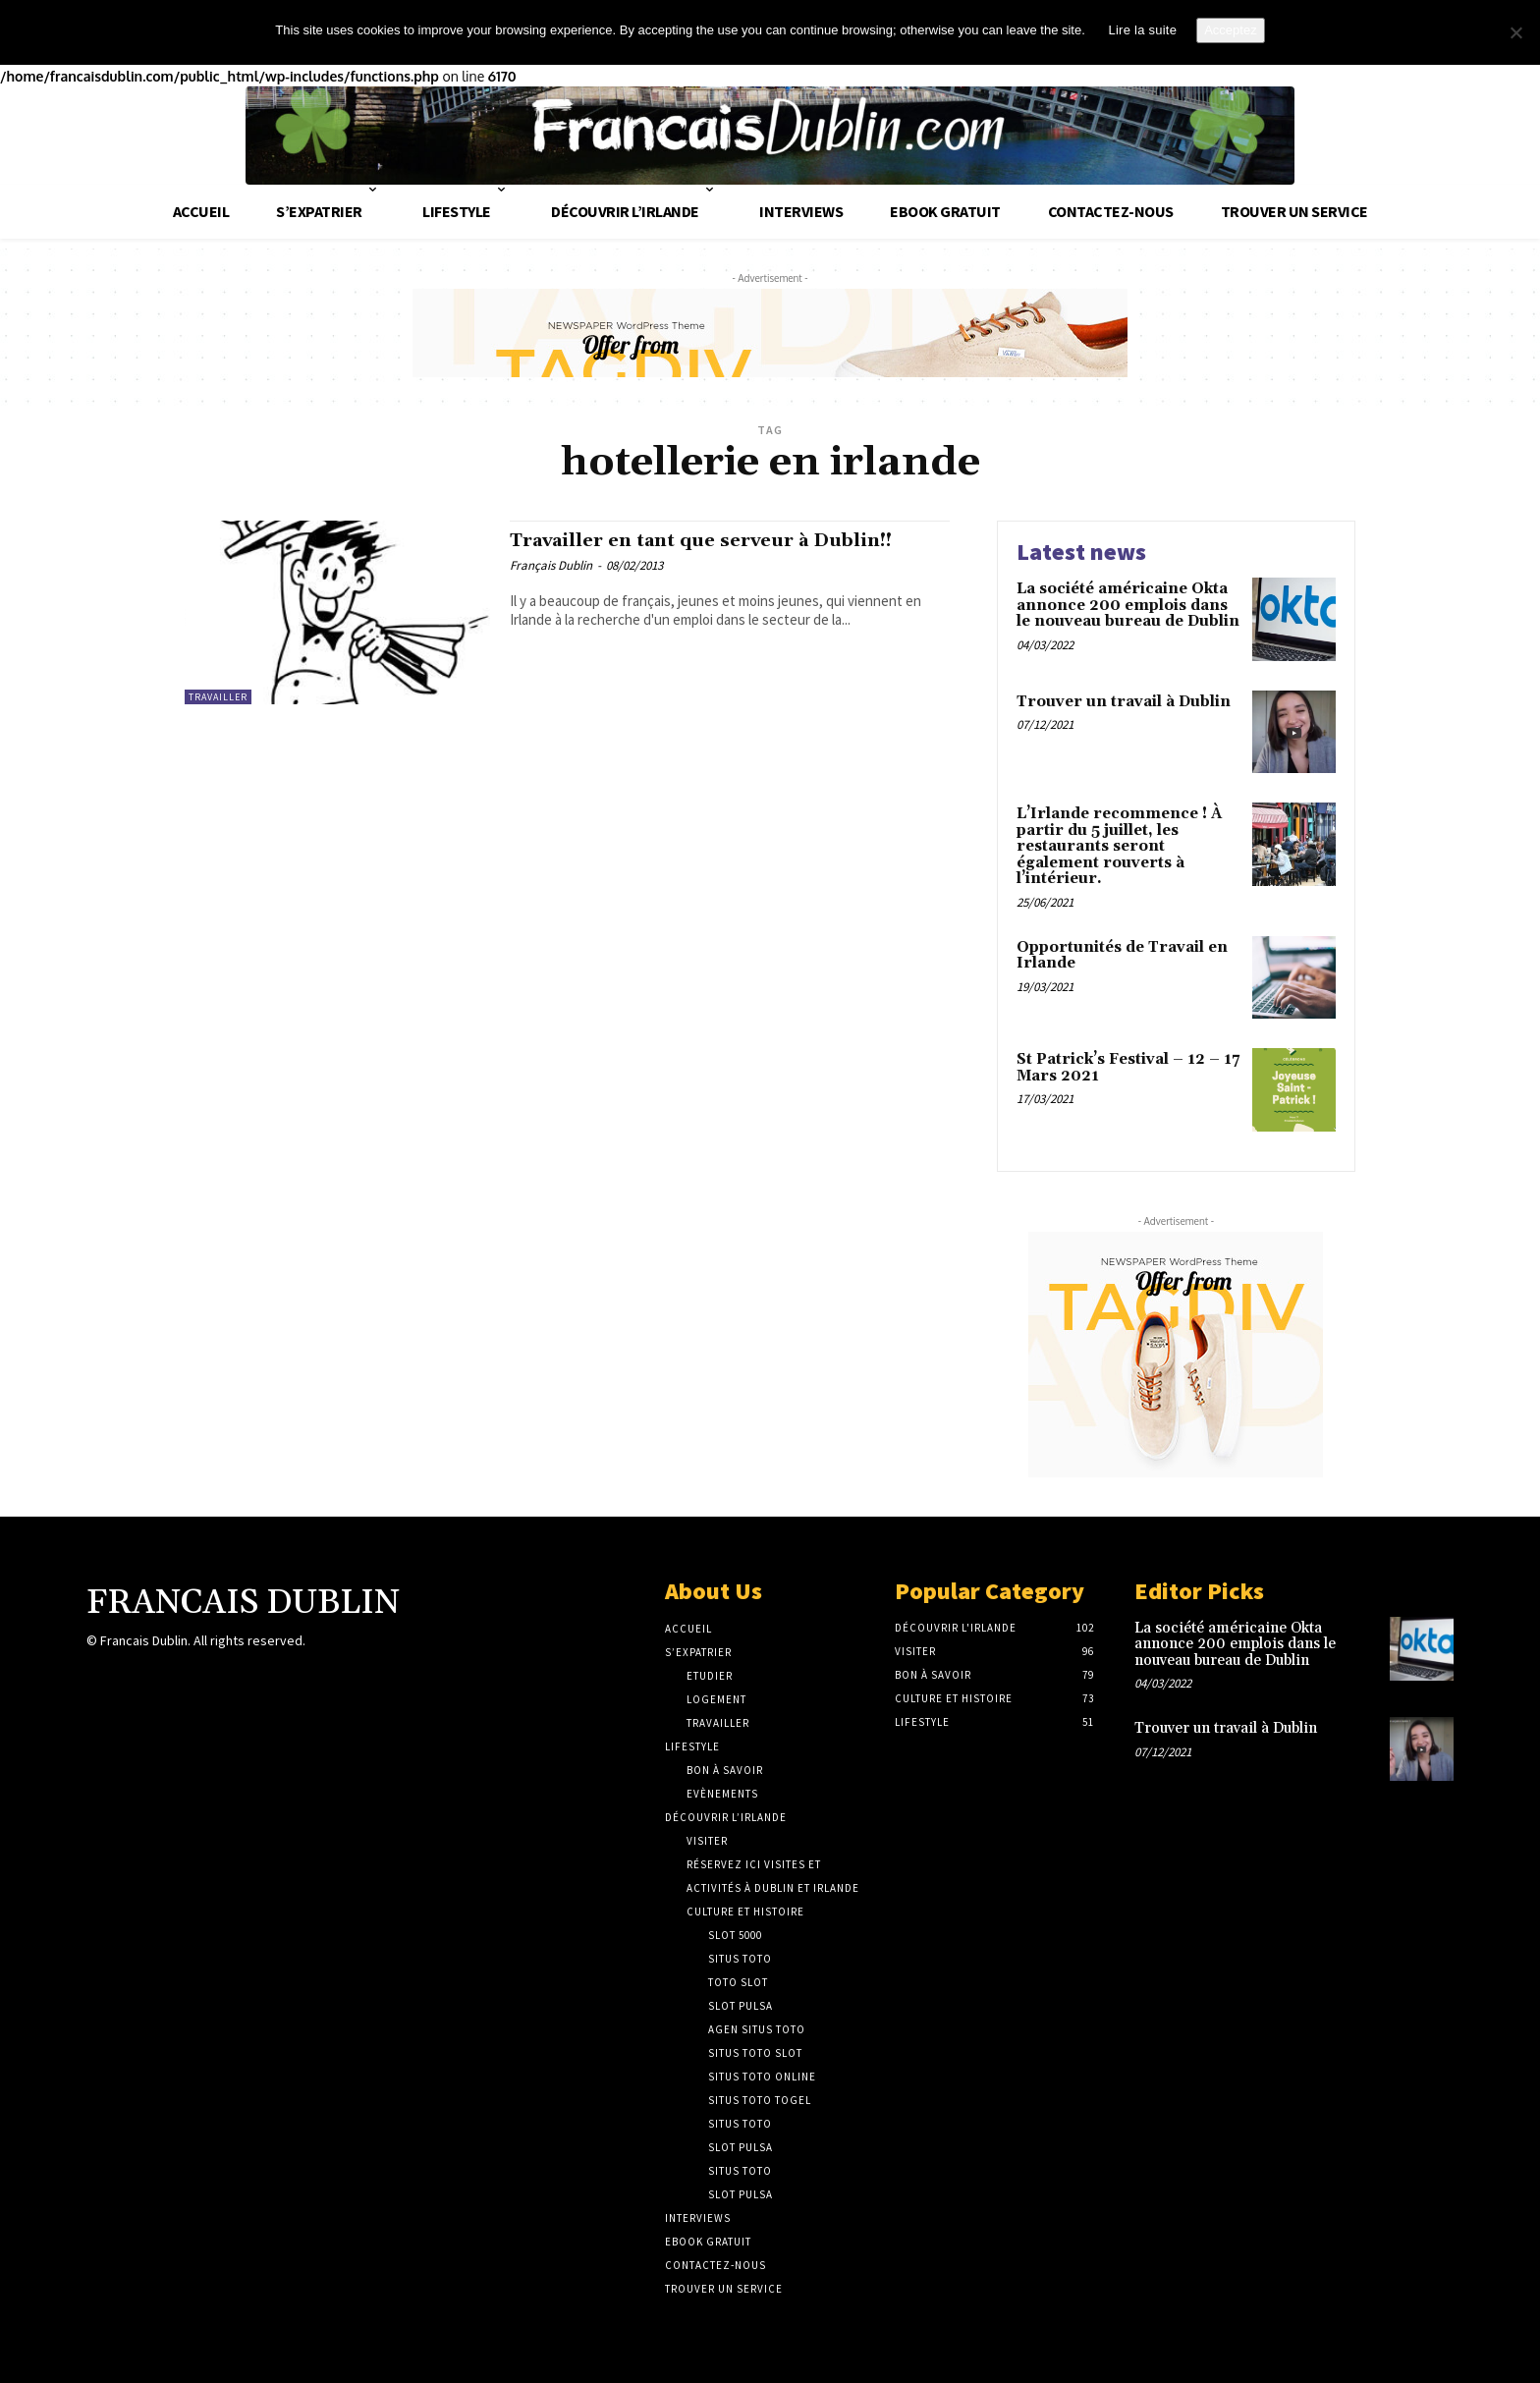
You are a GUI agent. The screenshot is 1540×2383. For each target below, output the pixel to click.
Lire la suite (1142, 30)
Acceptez (1230, 30)
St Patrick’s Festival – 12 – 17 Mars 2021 (1128, 1063)
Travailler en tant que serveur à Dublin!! (728, 538)
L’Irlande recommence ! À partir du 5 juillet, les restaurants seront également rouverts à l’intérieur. (1119, 842)
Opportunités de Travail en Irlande (1122, 952)
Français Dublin (551, 564)
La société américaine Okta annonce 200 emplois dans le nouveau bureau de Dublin (1128, 601)
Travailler (218, 693)
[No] (1515, 32)
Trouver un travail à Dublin (1124, 698)
